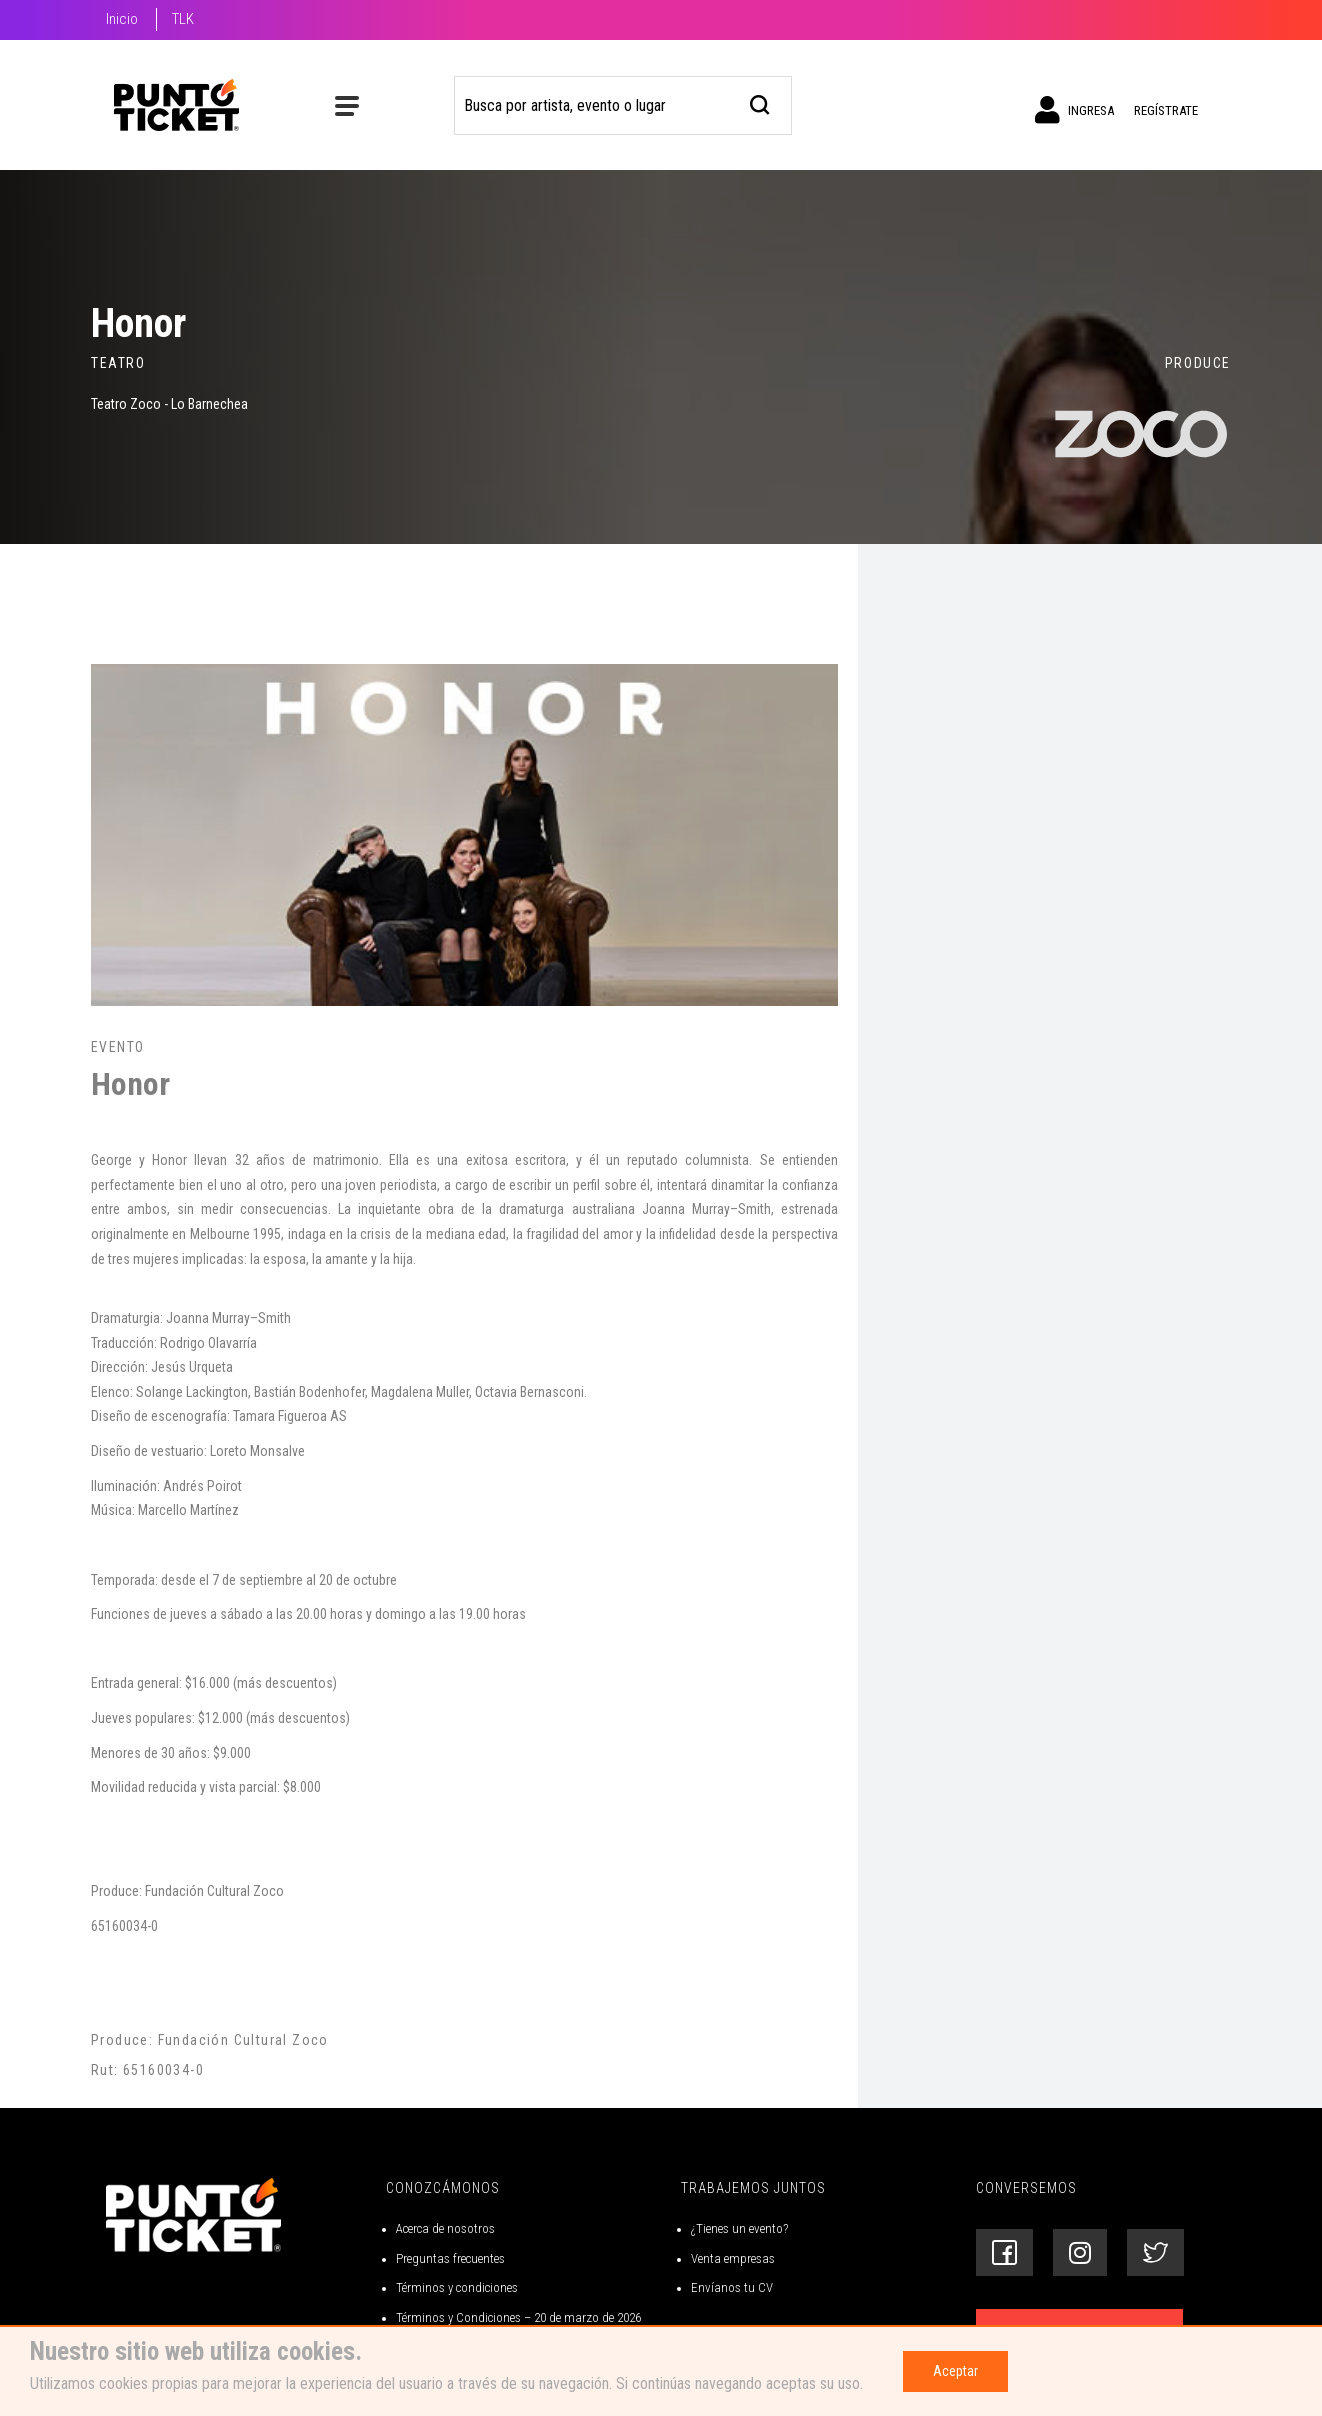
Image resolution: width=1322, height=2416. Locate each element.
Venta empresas (733, 2258)
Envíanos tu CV (732, 2287)
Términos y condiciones (457, 2287)
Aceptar (955, 2371)
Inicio (122, 19)
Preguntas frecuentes (450, 2258)
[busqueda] (760, 102)
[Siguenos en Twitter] (1155, 2252)
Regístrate (1166, 110)
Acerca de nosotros (445, 2228)
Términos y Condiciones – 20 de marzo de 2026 (518, 2317)
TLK (183, 19)
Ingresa (1074, 110)
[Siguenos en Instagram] (1080, 2252)
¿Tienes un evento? (739, 2228)
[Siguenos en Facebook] (1004, 2252)
